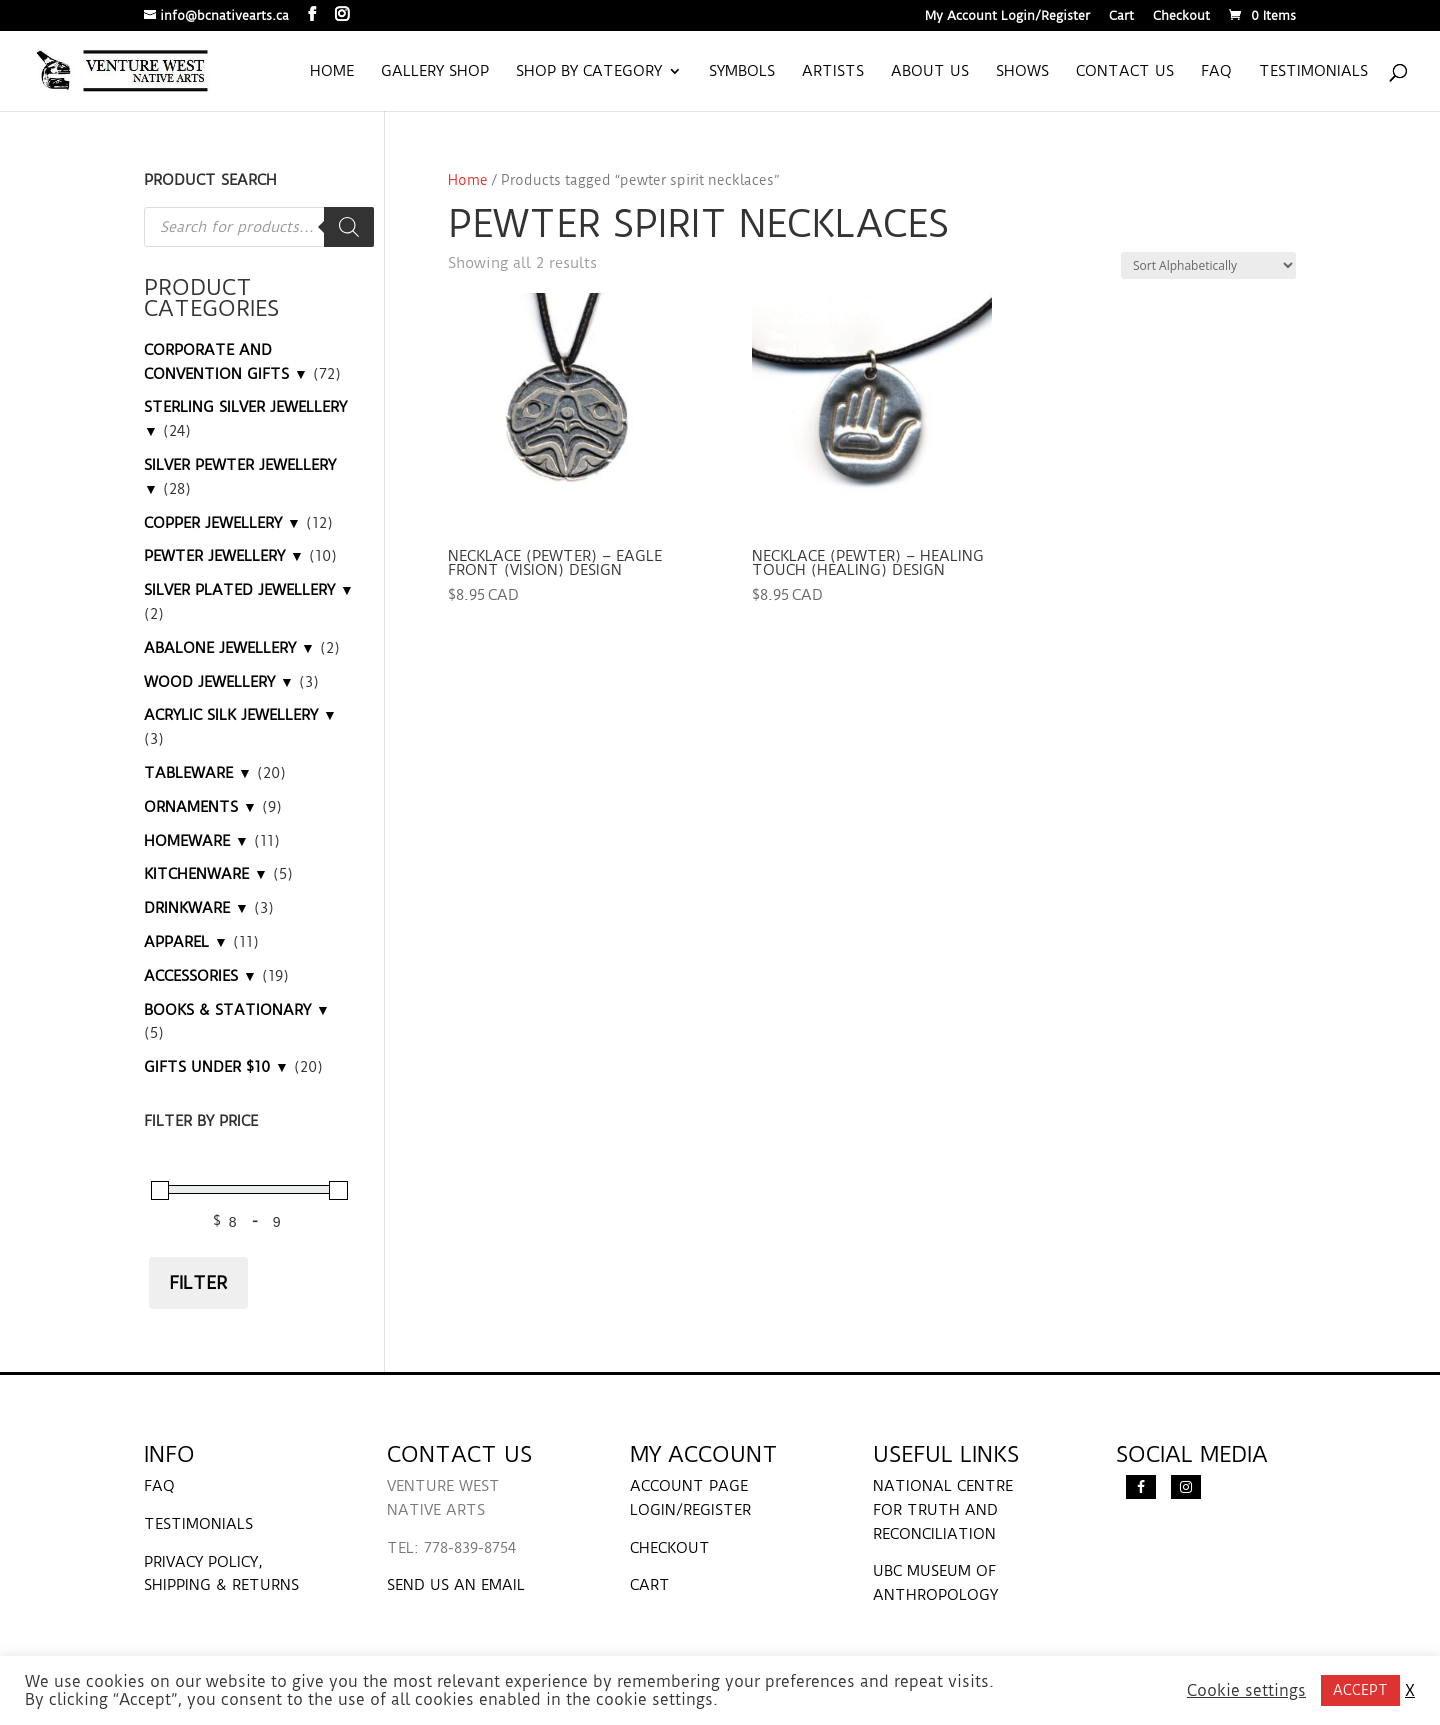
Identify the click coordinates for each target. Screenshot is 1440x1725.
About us (930, 72)
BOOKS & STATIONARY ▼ (237, 1010)
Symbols (742, 72)
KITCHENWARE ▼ (206, 874)
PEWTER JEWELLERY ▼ (224, 556)
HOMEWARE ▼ (196, 841)
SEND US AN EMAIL (456, 1585)
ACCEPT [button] (1360, 1690)
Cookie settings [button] (1246, 1691)
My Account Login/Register (1007, 16)
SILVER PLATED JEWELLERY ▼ (249, 590)
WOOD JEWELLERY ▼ (219, 682)
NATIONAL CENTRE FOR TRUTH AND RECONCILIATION (943, 1510)
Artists (833, 72)
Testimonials (1313, 72)
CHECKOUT (670, 1548)
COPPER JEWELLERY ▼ (222, 523)
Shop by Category (589, 72)
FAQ (1216, 72)
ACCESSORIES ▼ (200, 976)
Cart (1121, 16)
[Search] (349, 227)
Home (332, 72)
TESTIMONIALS (198, 1524)
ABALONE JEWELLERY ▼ (229, 648)
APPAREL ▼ (186, 942)
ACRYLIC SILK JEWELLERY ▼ (240, 715)
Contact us (1125, 72)
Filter (198, 1282)
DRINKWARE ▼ (196, 908)
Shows (1022, 72)
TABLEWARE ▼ (198, 773)
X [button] (1410, 1691)
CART (650, 1585)
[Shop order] (1208, 265)
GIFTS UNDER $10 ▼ (216, 1067)
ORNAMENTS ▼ (200, 807)
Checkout (1181, 16)
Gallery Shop (435, 72)
